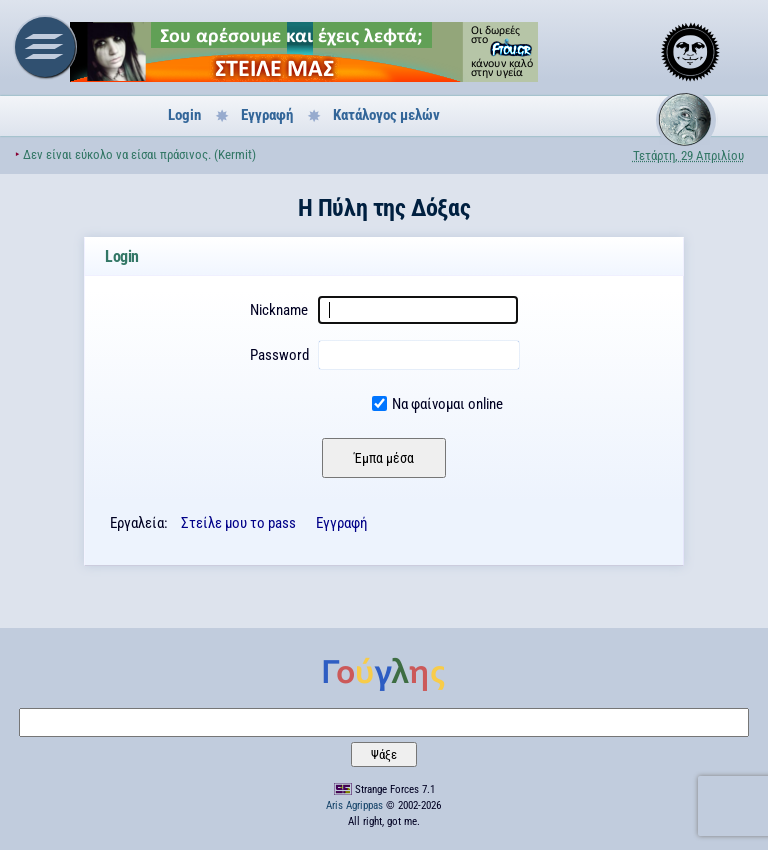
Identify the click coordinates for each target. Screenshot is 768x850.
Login (184, 115)
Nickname (279, 310)
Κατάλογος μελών (386, 115)
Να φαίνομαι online (447, 404)
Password (279, 355)
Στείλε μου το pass (238, 523)
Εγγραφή (267, 115)
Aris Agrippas (354, 805)
